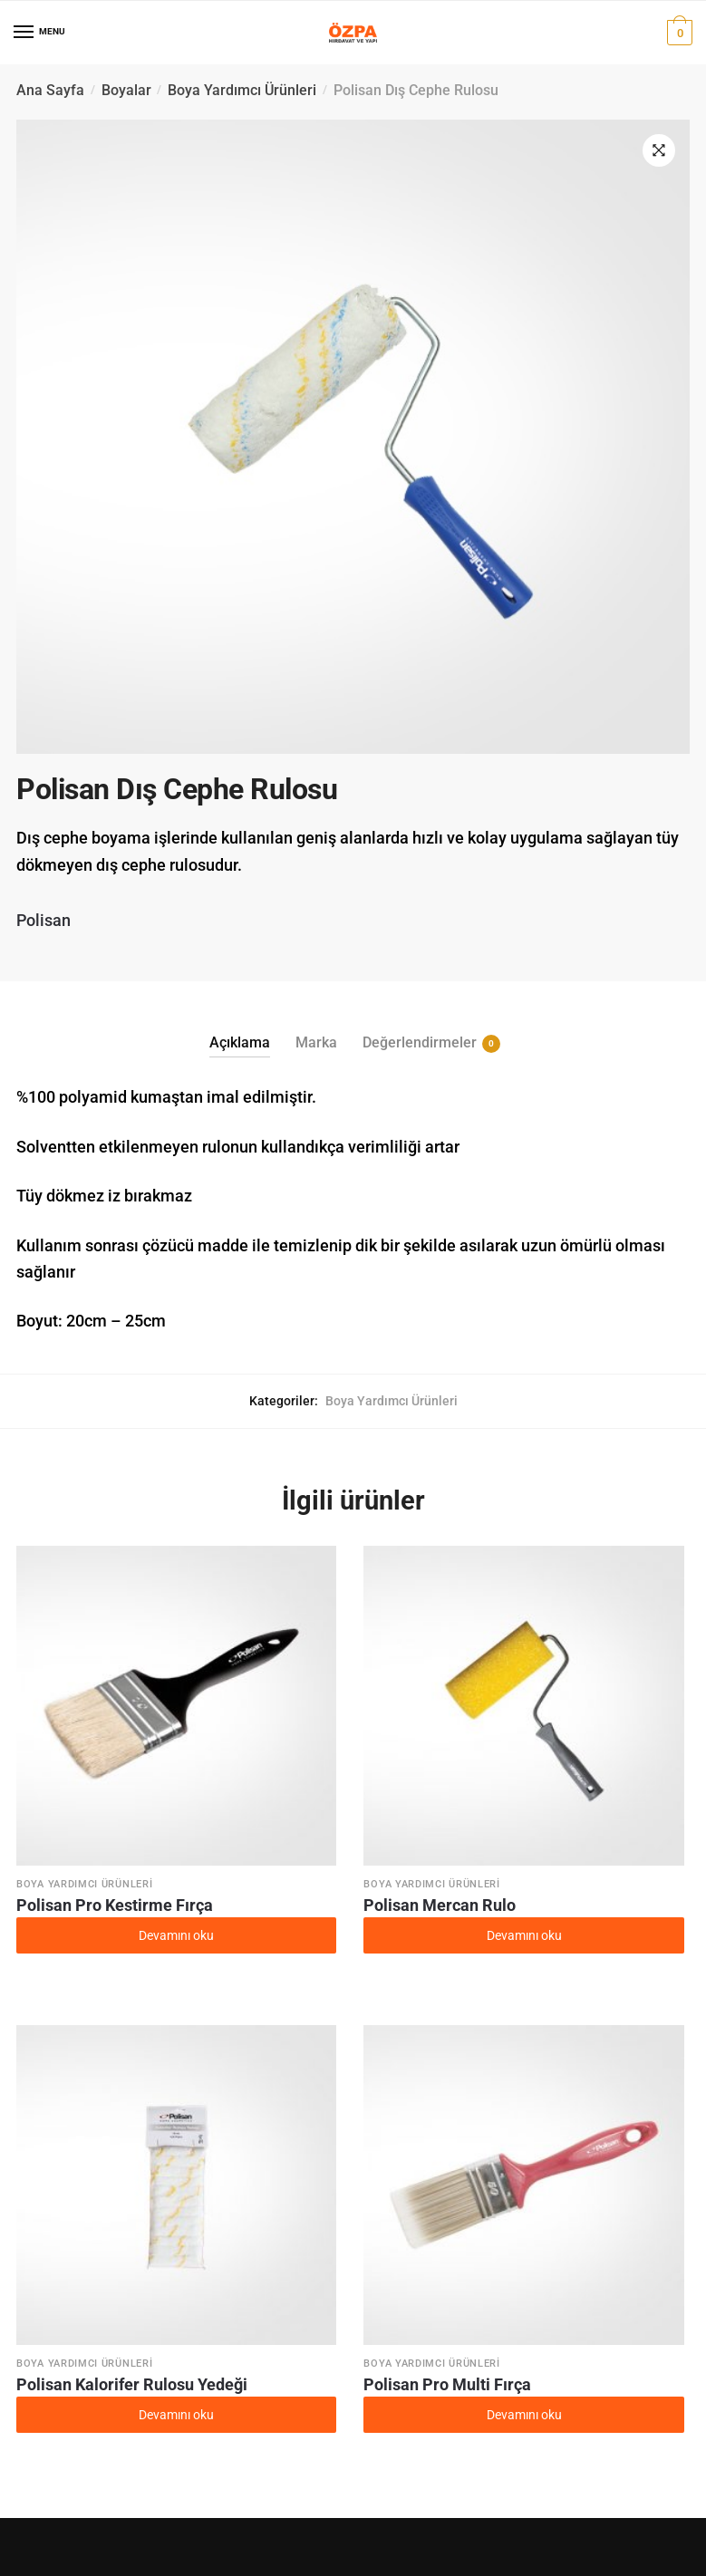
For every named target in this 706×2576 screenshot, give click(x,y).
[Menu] (24, 32)
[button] (659, 150)
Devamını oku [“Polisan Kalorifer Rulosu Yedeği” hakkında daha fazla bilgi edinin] (176, 2414)
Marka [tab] (316, 1042)
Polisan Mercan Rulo (439, 1905)
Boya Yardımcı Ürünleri (242, 90)
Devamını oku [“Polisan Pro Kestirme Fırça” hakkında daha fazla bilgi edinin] (176, 1935)
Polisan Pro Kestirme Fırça (114, 1905)
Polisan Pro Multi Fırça (447, 2384)
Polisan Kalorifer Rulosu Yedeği (131, 2384)
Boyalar (126, 90)
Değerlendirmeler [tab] (420, 1043)
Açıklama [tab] (239, 1042)
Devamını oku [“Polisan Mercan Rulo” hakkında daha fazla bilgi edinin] (524, 1935)
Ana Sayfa (50, 90)
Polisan (43, 920)
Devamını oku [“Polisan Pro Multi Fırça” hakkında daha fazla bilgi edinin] (524, 2414)
